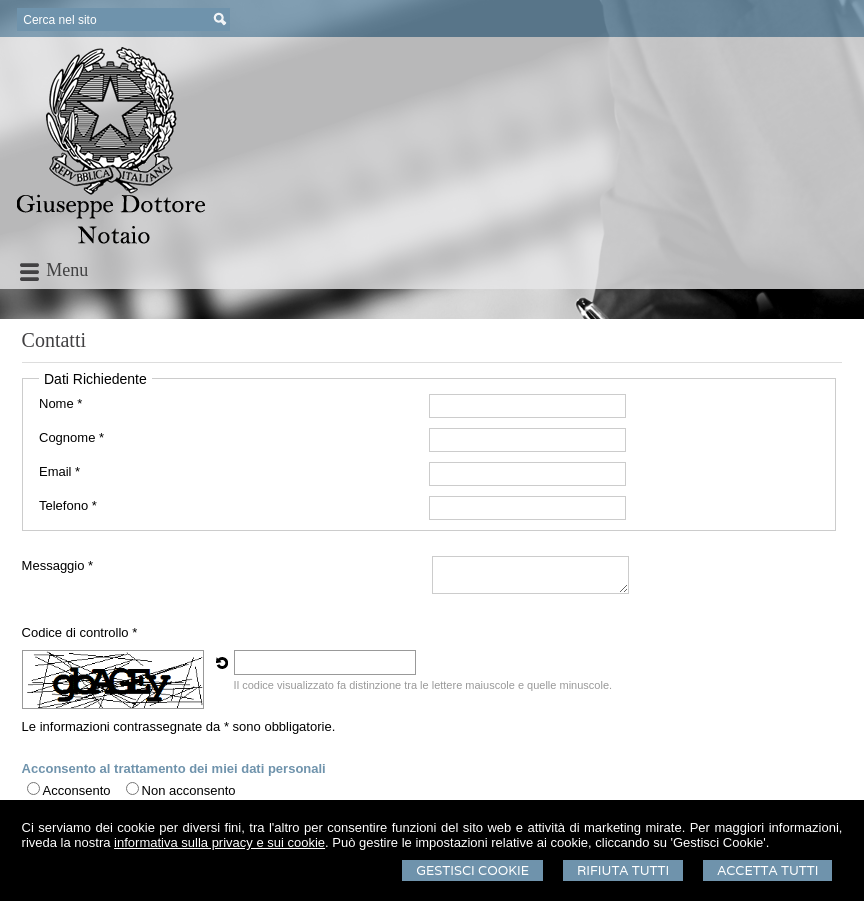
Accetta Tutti (767, 870)
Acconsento (77, 790)
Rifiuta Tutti (623, 870)
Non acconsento (189, 790)
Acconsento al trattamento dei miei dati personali (174, 768)
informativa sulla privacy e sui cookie (219, 842)
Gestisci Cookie (472, 870)
